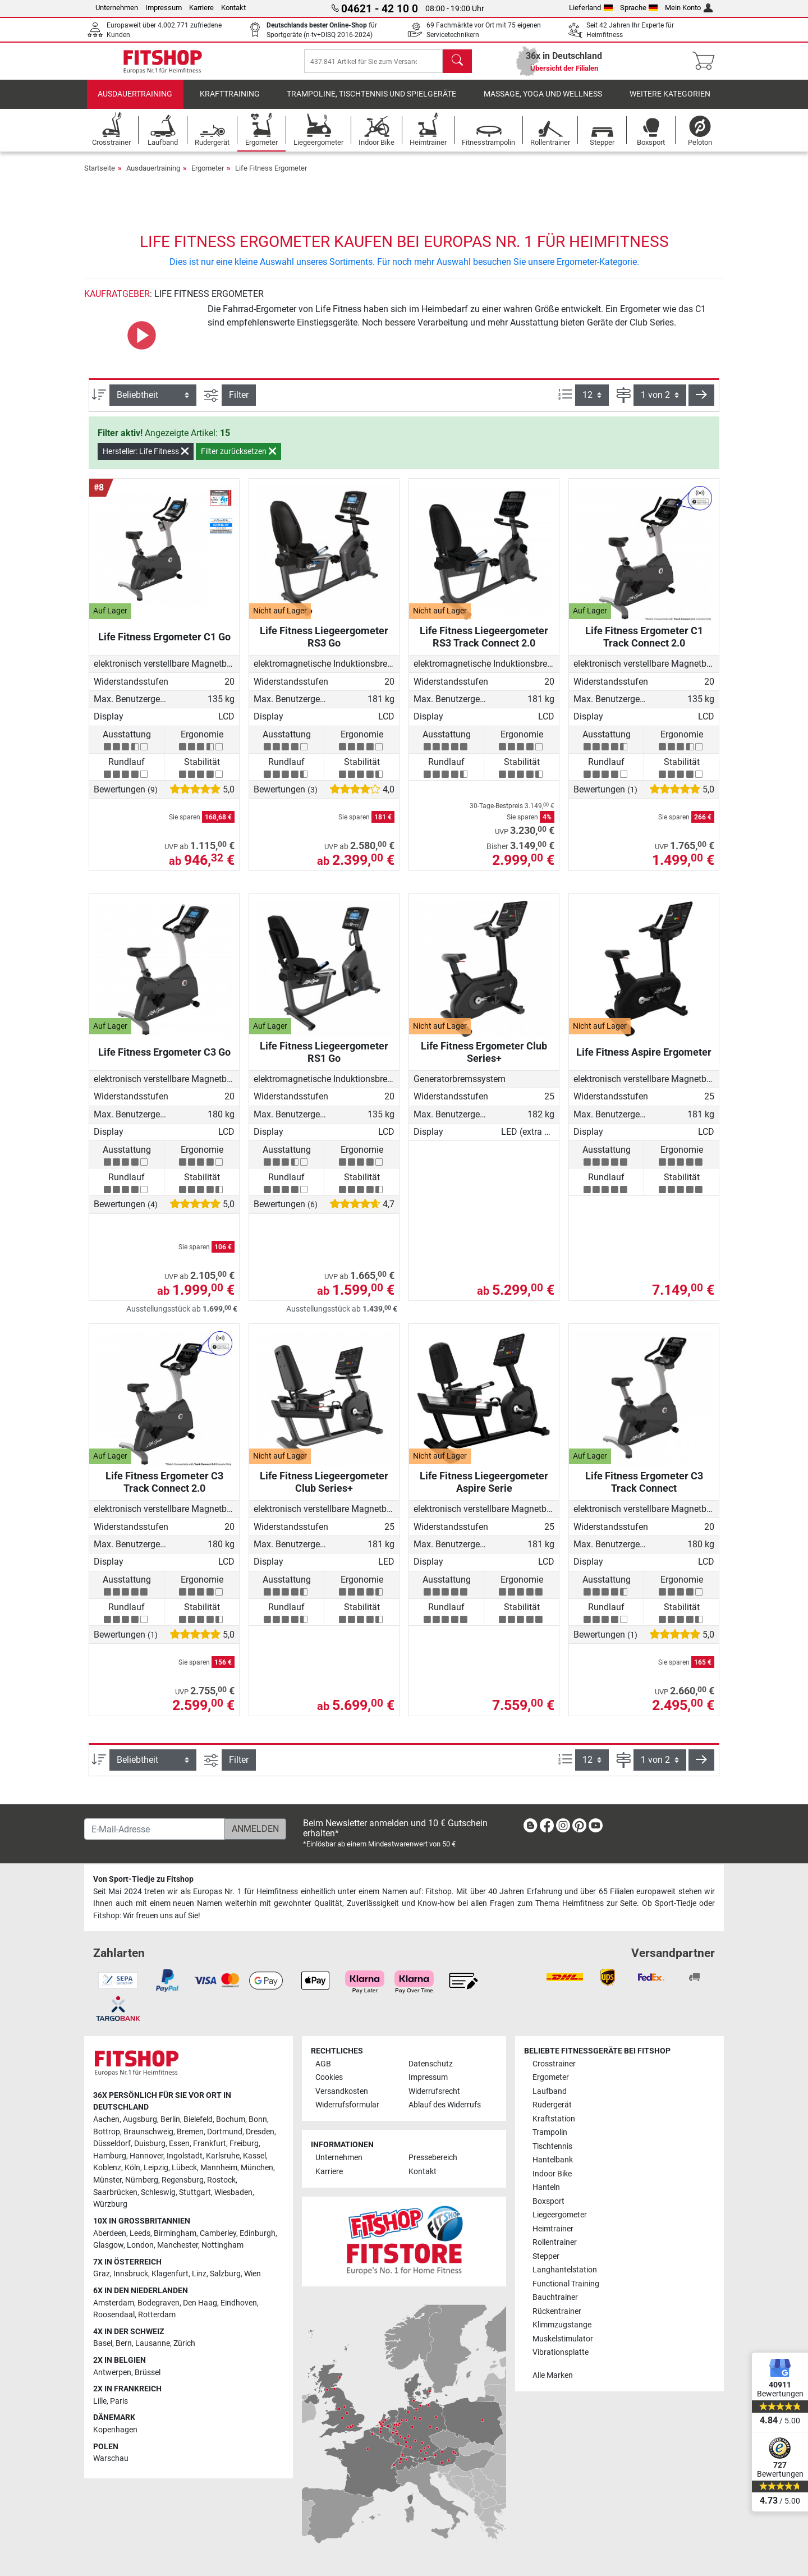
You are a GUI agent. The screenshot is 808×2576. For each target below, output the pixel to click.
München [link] (257, 2167)
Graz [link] (101, 2274)
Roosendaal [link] (114, 2315)
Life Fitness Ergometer (271, 177)
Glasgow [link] (108, 2245)
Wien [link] (252, 2274)
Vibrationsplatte (560, 2352)
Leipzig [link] (156, 2167)
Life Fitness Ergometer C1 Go (164, 646)
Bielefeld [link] (198, 2119)
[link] (530, 1827)
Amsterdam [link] (113, 2303)
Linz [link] (199, 2274)
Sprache (639, 7)
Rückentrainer (556, 2311)
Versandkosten (341, 2091)
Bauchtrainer (555, 2297)
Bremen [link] (190, 2132)
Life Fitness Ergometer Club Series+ (484, 1061)
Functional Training (565, 2284)
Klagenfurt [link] (170, 2274)
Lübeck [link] (184, 2167)
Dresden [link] (260, 2132)
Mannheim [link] (218, 2167)
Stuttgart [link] (195, 2192)
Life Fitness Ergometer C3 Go (164, 1061)
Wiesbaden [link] (233, 2192)
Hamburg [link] (109, 2156)
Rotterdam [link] (157, 2315)
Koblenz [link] (107, 2167)
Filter (239, 404)
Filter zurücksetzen (238, 460)
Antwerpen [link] (112, 2372)
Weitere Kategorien (670, 103)
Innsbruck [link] (130, 2274)
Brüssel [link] (147, 2372)
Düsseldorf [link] (112, 2143)
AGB (323, 2064)
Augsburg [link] (140, 2119)
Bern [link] (124, 2343)
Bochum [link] (230, 2119)
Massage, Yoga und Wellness (543, 103)
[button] (701, 404)
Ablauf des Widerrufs (444, 2105)
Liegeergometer (559, 2215)
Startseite (99, 177)
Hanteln (546, 2187)
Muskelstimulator (562, 2339)
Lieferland (591, 7)
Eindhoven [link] (239, 2303)
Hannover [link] (146, 2156)
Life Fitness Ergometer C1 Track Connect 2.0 (644, 646)
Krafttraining (230, 103)
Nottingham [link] (222, 2245)
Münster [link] (107, 2180)
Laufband (549, 2091)
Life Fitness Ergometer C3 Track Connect (644, 1491)
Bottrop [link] (106, 2132)
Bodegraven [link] (158, 2303)
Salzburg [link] (225, 2274)
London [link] (140, 2245)
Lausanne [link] (152, 2343)
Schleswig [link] (158, 2192)
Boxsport (548, 2201)
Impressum (163, 7)
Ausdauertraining (135, 103)
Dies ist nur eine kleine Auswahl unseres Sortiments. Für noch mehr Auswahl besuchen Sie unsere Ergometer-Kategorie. (404, 271)
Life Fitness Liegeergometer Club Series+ (324, 1491)
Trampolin (549, 2132)
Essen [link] (179, 2143)
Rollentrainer (554, 2242)
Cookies (329, 2077)
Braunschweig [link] (148, 2132)
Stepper (545, 2256)
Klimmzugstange (561, 2325)
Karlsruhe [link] (223, 2156)
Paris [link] (119, 2401)
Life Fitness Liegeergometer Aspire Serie (484, 1491)
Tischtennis (552, 2146)
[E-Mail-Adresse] (154, 1829)
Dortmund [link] (224, 2132)
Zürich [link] (184, 2343)
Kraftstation (553, 2119)
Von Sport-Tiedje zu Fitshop (143, 1879)
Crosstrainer (554, 2064)
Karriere (201, 7)
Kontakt (233, 7)
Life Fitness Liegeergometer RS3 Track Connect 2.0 (484, 646)
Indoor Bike (552, 2174)
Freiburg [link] (244, 2143)
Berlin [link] (170, 2119)
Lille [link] (100, 2401)
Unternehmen (116, 7)
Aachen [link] (106, 2119)
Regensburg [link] (183, 2180)
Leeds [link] (140, 2233)
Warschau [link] (110, 2458)
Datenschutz (430, 2064)
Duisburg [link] (150, 2143)
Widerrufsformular (347, 2105)
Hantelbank (552, 2160)
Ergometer (207, 177)
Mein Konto (689, 7)
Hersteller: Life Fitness (146, 460)
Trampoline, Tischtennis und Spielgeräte (371, 103)
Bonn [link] (258, 2119)
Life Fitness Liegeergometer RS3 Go (324, 646)
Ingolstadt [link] (185, 2156)
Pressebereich (432, 2157)
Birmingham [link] (175, 2233)
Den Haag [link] (200, 2303)
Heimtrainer (552, 2229)
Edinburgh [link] (258, 2233)
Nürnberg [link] (141, 2180)
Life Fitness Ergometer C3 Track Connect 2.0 (164, 1491)
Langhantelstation (564, 2270)
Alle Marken (552, 2375)
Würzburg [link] (110, 2204)
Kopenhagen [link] (115, 2430)
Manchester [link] (177, 2245)
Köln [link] (132, 2167)
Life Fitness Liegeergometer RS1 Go (324, 1061)
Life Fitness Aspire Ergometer (643, 1061)
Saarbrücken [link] (115, 2192)
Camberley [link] (218, 2233)
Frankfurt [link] (209, 2143)
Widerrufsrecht (434, 2091)
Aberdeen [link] (109, 2233)
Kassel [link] (254, 2156)
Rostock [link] (221, 2180)
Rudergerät (552, 2105)
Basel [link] (102, 2343)
